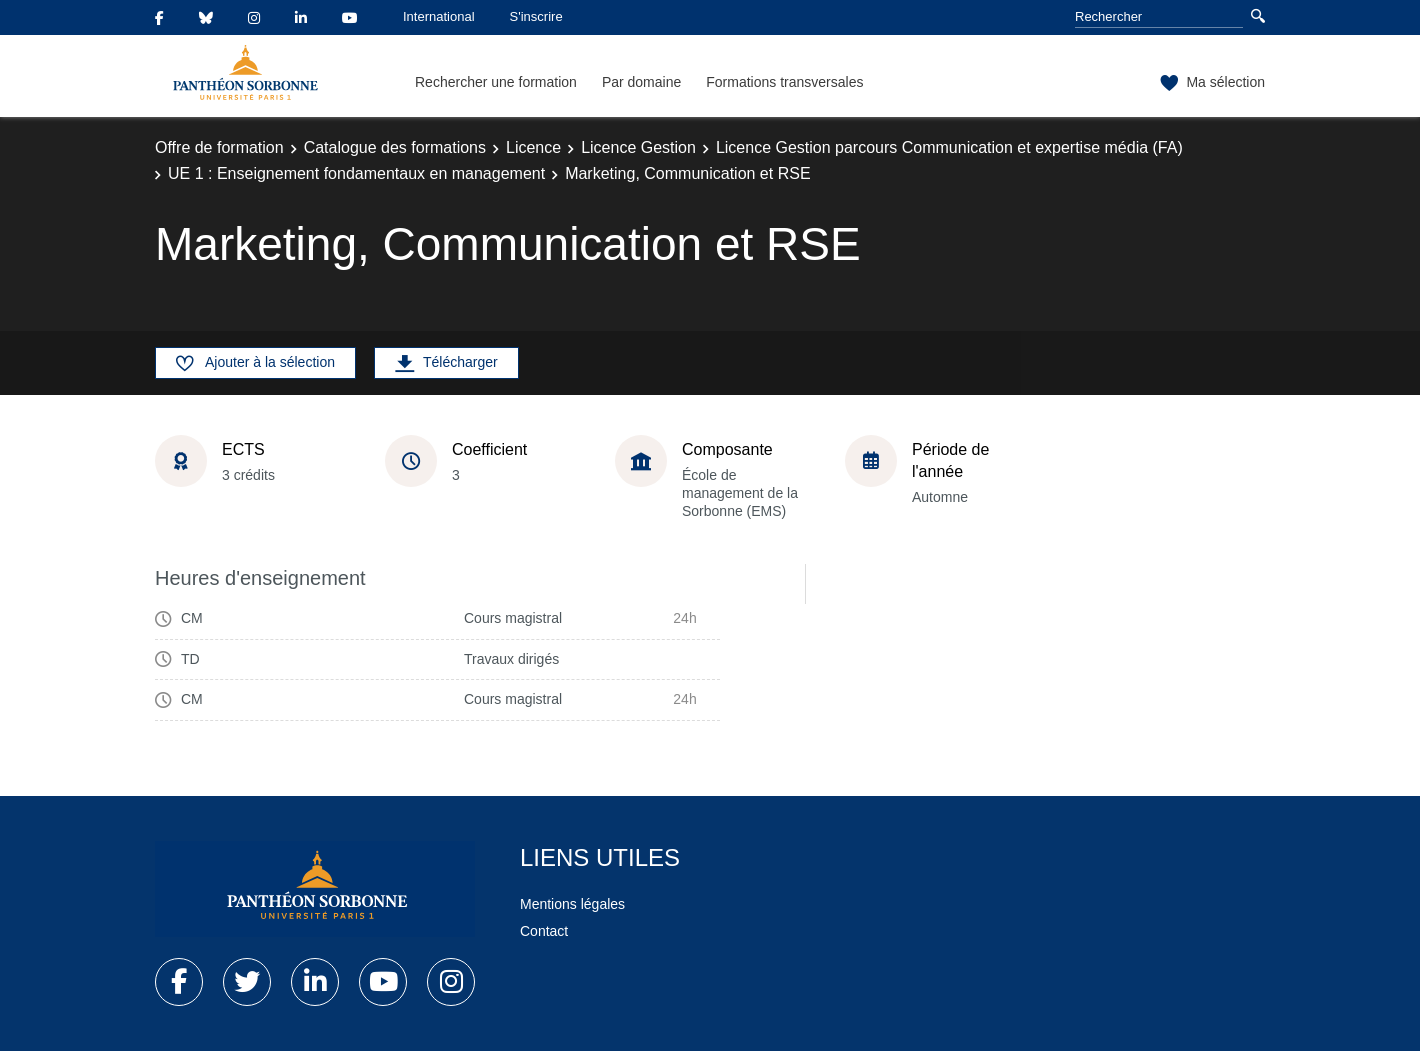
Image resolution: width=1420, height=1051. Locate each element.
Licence (533, 147)
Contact (544, 931)
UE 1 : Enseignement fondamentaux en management (356, 173)
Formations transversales (784, 82)
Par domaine (641, 82)
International (439, 16)
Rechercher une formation (496, 82)
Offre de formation (219, 147)
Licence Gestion (638, 147)
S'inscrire (536, 16)
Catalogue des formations (395, 147)
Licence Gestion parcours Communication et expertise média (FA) (949, 147)
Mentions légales (572, 904)
